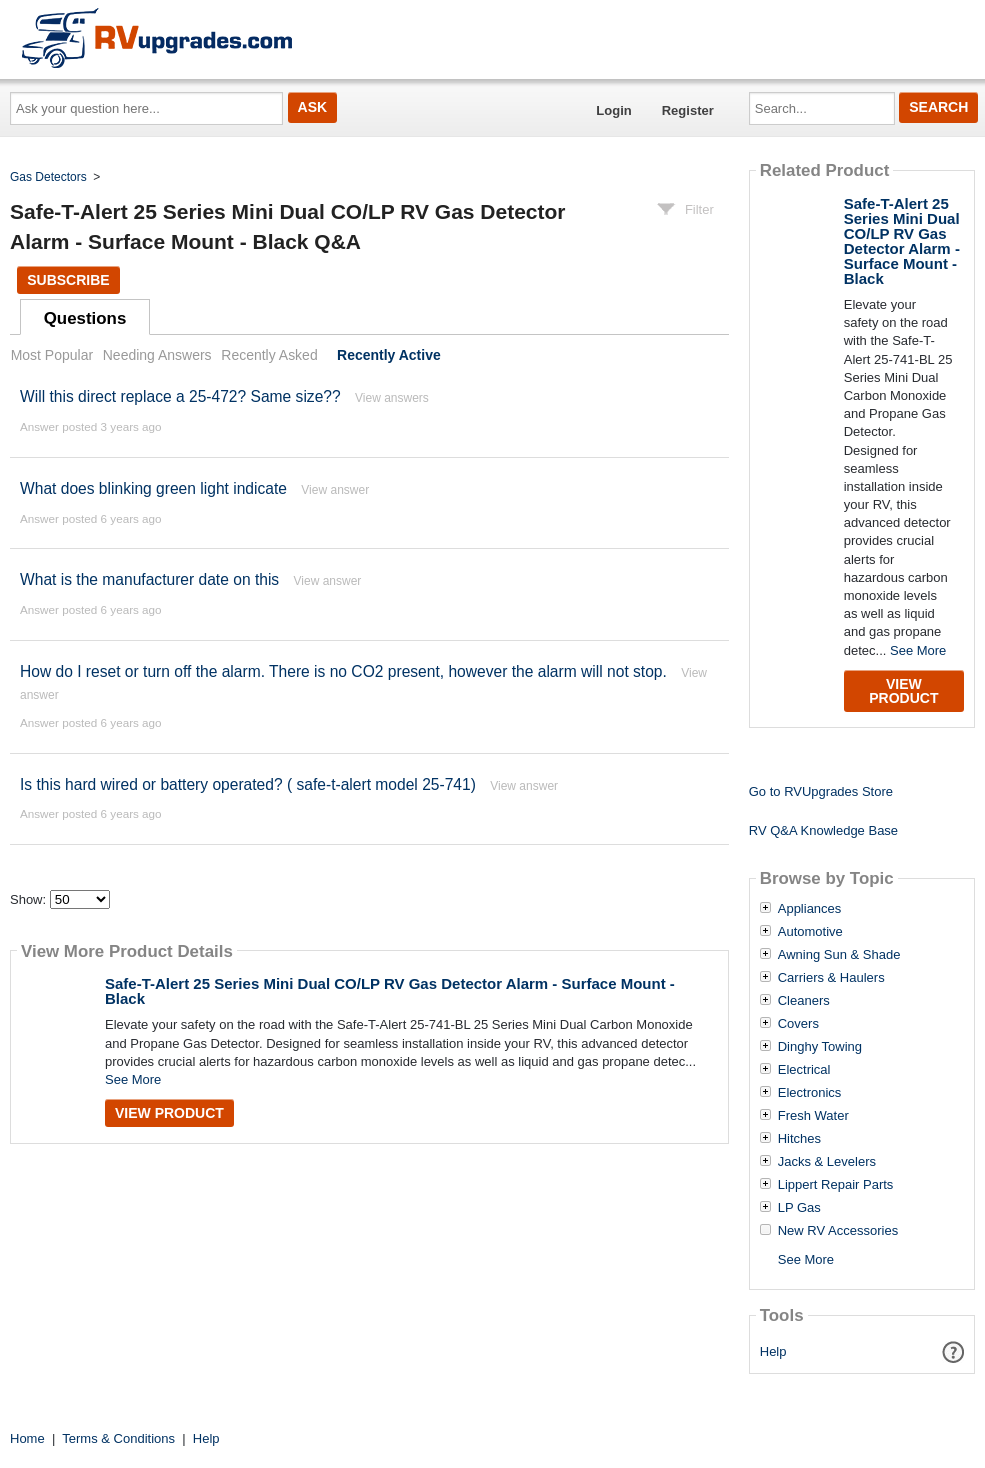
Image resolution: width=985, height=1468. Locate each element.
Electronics (810, 1093)
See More (133, 1079)
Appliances (810, 909)
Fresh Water (813, 1116)
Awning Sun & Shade (839, 955)
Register (688, 110)
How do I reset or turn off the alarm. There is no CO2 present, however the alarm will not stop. (343, 671)
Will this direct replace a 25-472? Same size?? (180, 396)
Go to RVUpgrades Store (821, 791)
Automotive (810, 932)
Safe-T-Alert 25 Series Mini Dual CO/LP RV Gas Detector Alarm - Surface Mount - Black (390, 991)
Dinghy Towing (820, 1047)
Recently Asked (269, 355)
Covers (798, 1024)
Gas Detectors (48, 177)
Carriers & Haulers (831, 978)
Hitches (799, 1139)
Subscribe (68, 280)
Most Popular (52, 355)
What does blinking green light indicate (153, 488)
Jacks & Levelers (827, 1162)
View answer (335, 490)
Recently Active (389, 355)
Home (27, 1438)
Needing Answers (157, 355)
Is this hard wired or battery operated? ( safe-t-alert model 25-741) (248, 784)
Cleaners (804, 1001)
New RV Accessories (838, 1231)
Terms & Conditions (118, 1438)
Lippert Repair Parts (836, 1185)
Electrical (804, 1070)
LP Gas (799, 1208)
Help (773, 1351)
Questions (85, 318)
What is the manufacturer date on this (149, 579)
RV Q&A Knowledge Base (823, 830)
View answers (392, 398)
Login (613, 110)
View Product (169, 1113)
